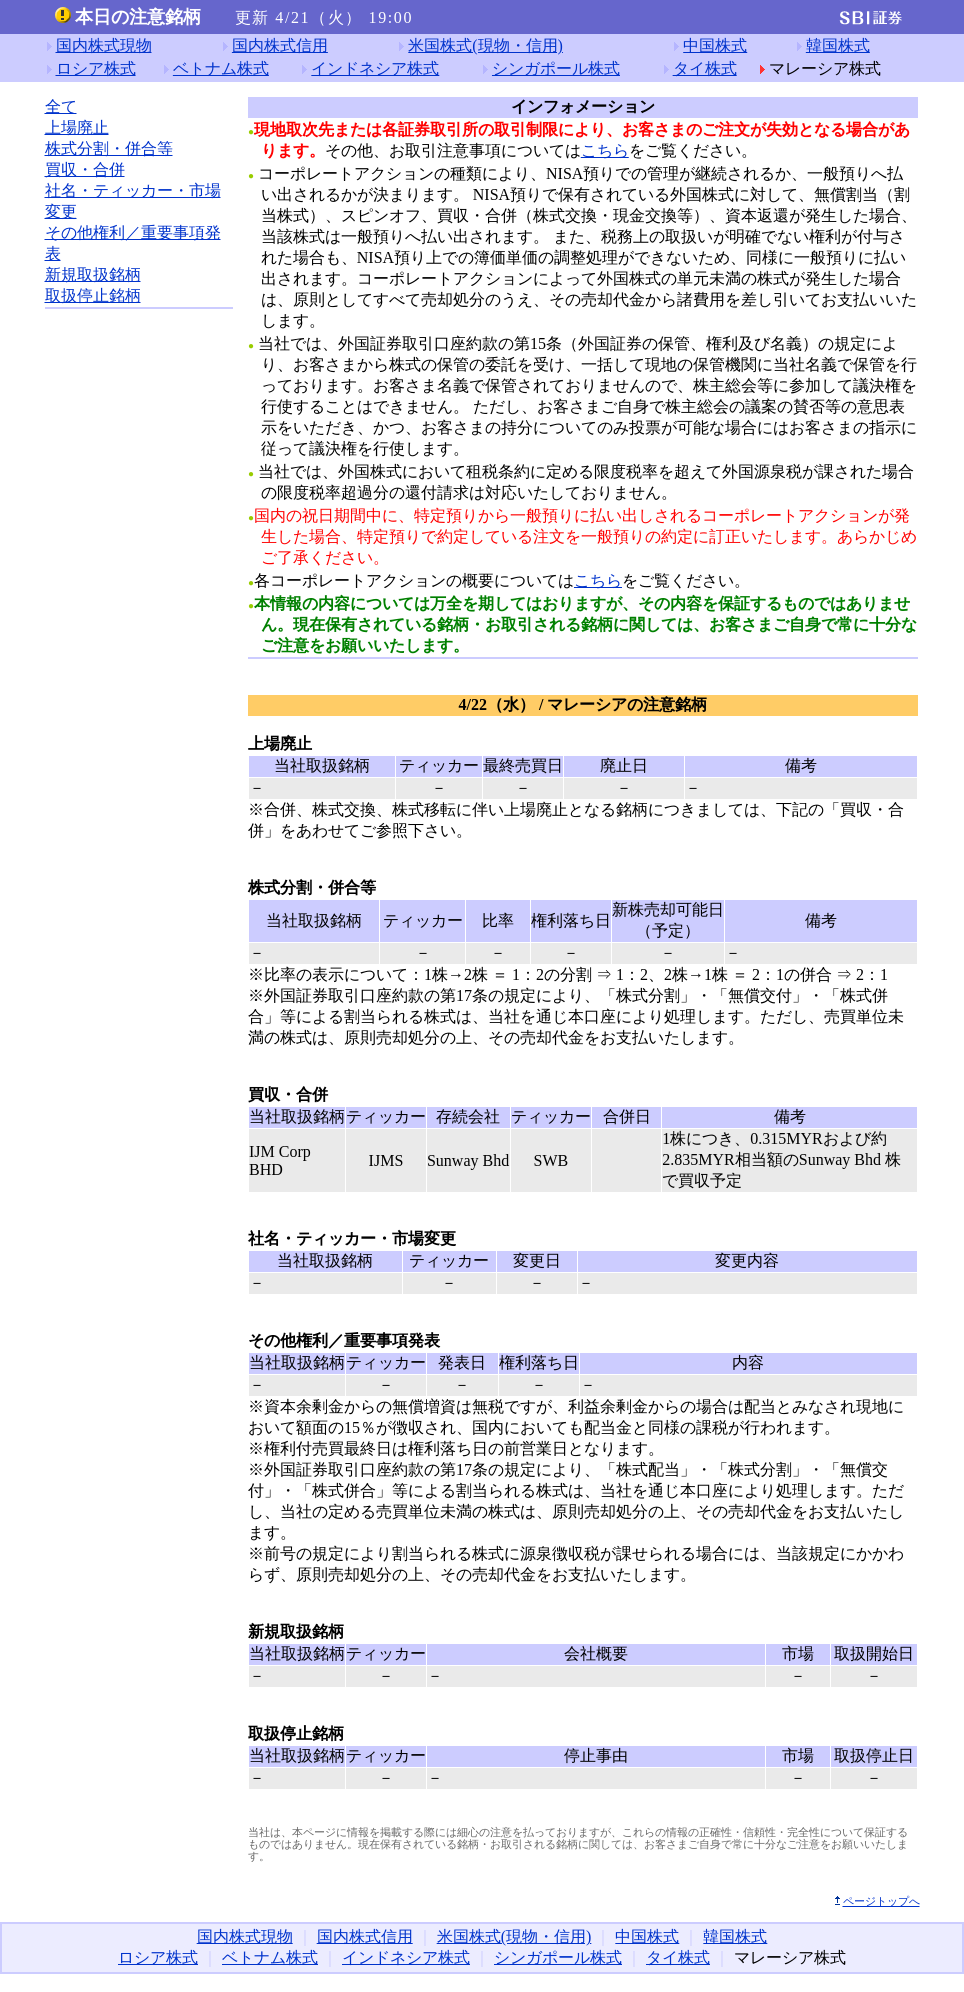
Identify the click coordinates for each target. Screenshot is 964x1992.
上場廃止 (77, 127)
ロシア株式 (96, 68)
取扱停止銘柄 (93, 295)
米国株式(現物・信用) (485, 45)
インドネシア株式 (375, 68)
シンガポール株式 (556, 68)
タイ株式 (705, 68)
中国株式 (715, 45)
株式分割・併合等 (109, 148)
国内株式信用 (280, 45)
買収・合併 (85, 169)
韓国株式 (838, 45)
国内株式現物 (104, 45)
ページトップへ (881, 1901)
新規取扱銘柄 (93, 274)
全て (61, 106)
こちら (605, 150)
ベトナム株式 (221, 68)
